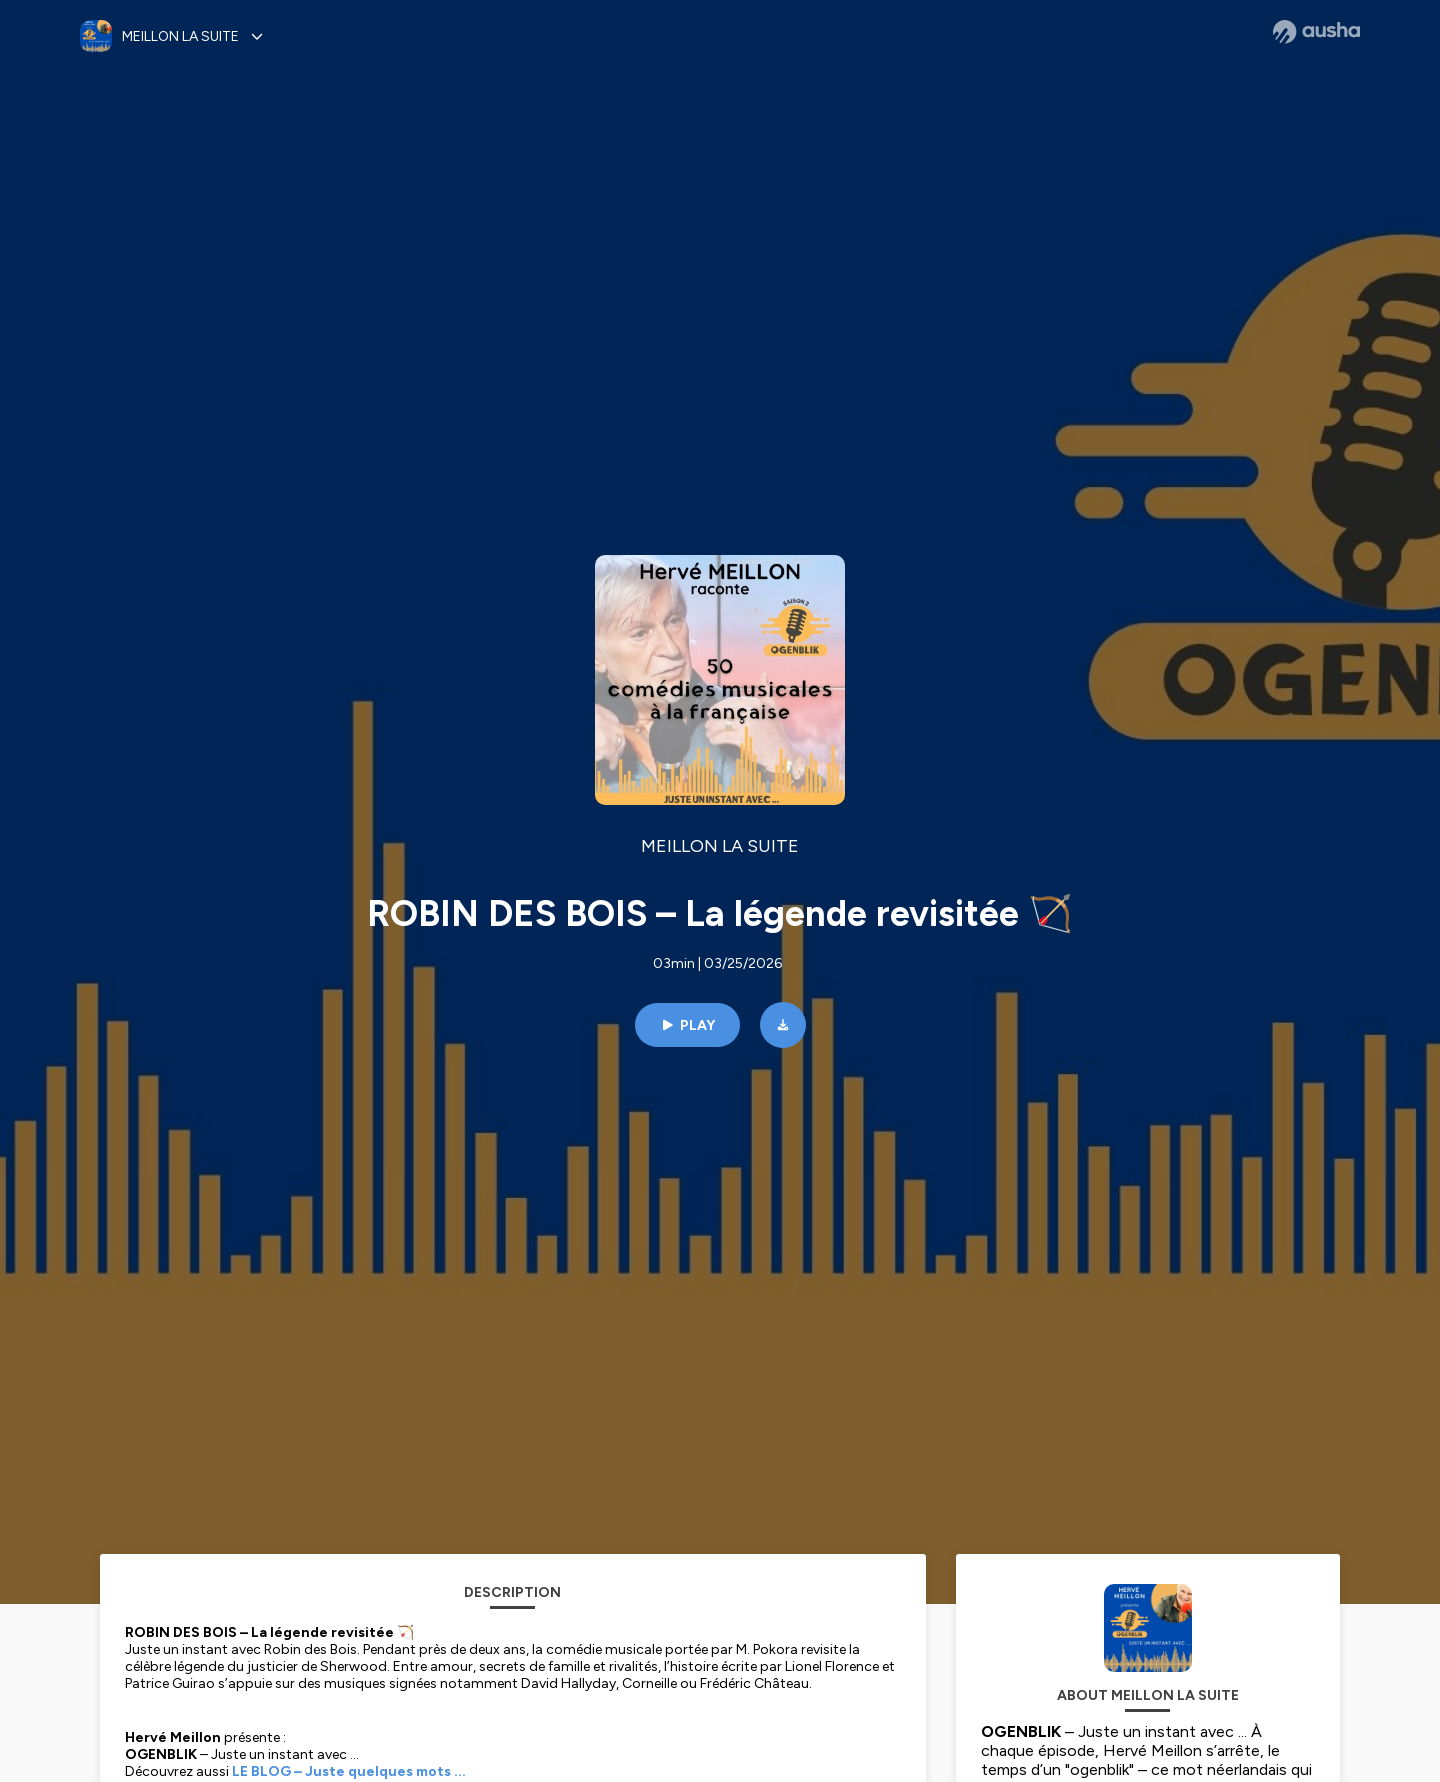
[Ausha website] (1316, 32)
